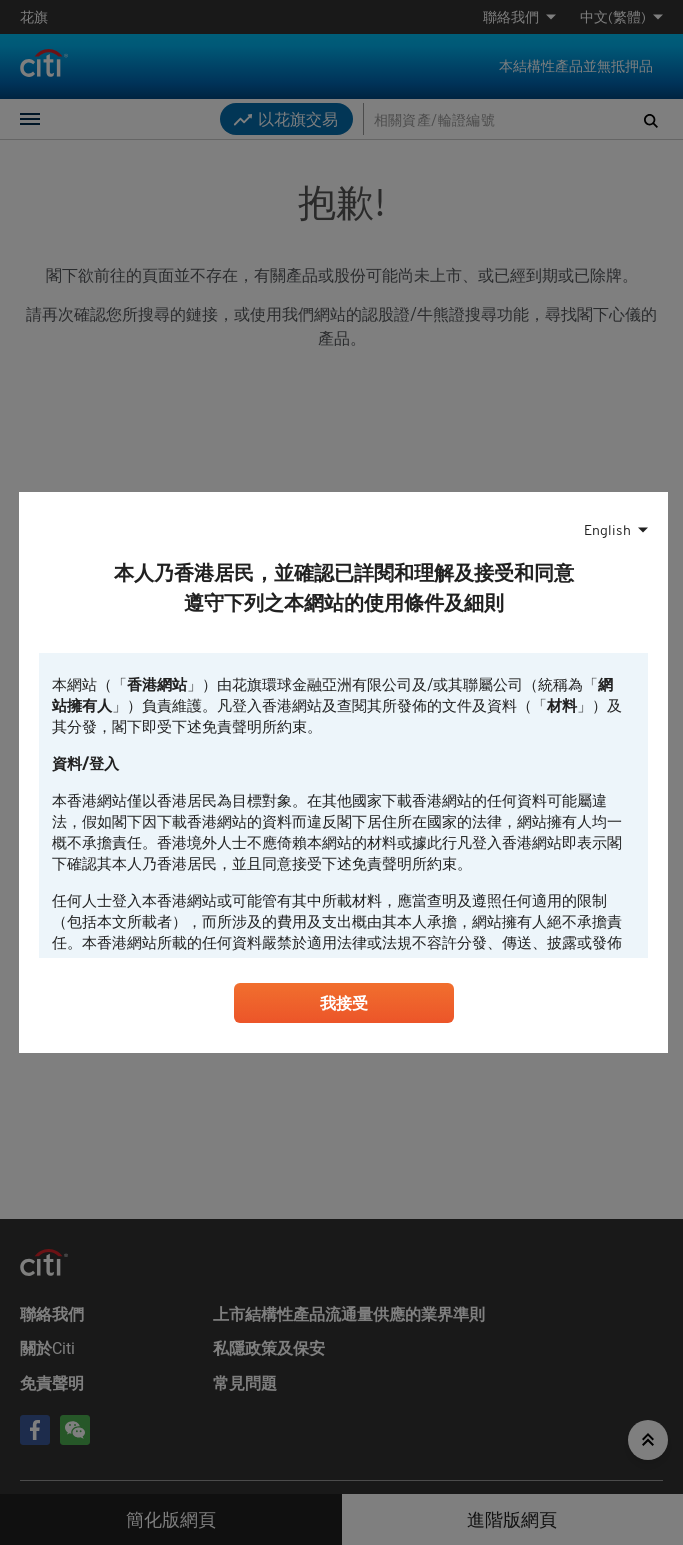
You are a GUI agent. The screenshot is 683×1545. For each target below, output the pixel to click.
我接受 (344, 1003)
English (607, 530)
